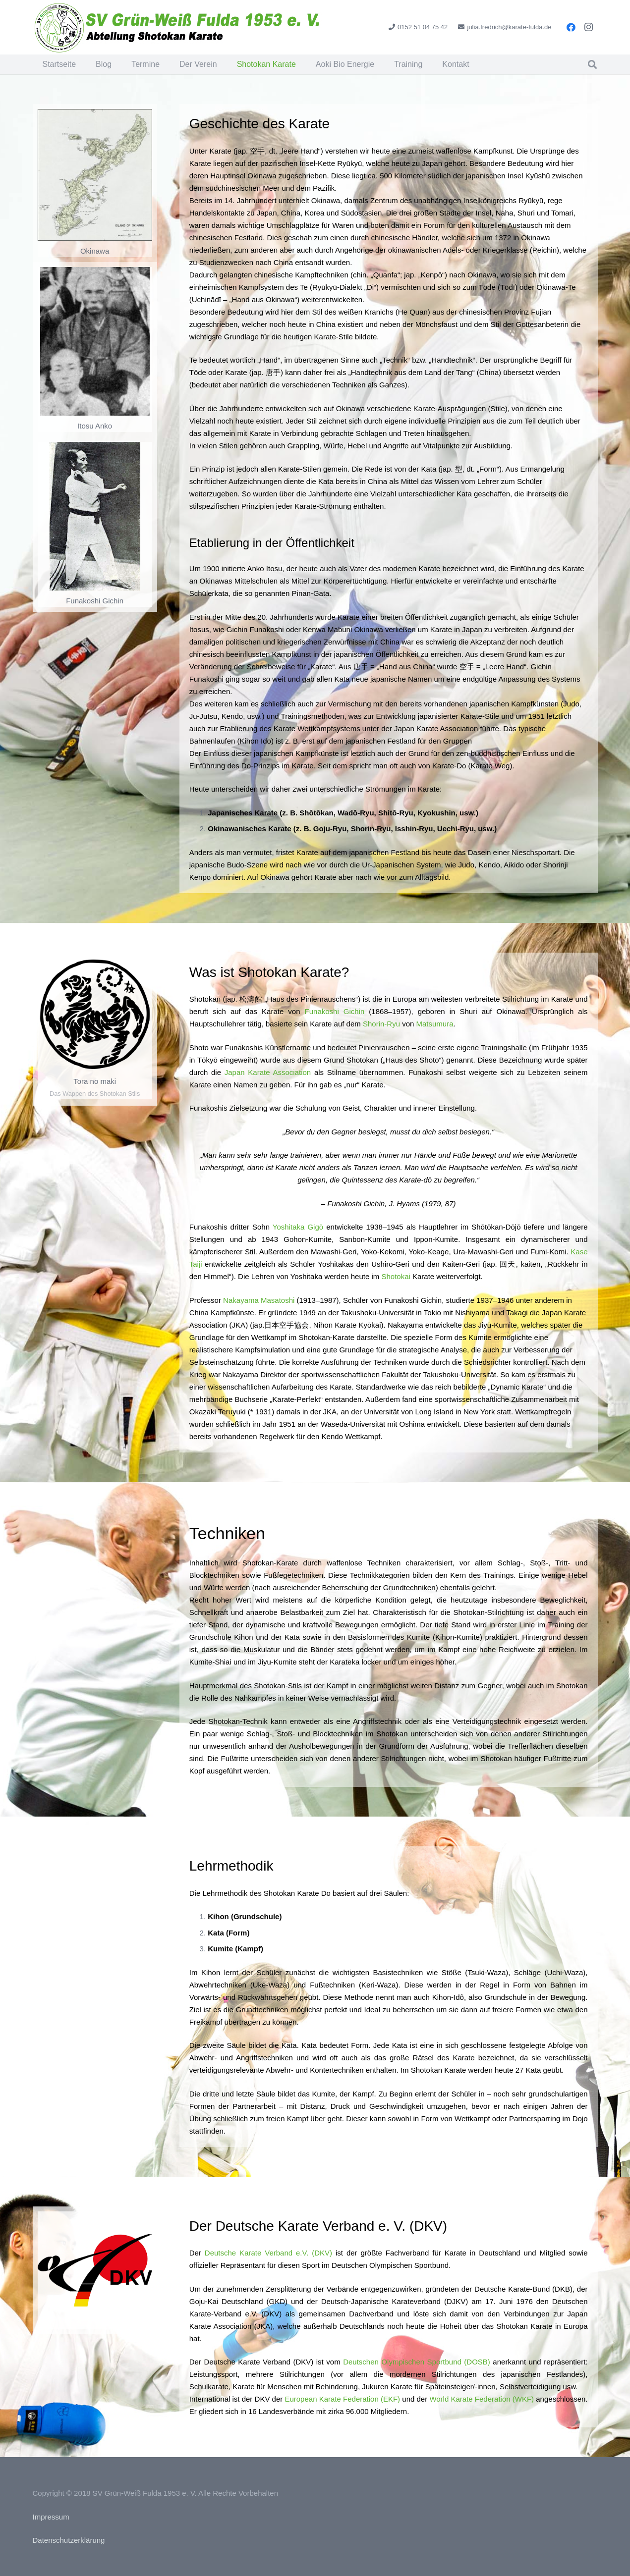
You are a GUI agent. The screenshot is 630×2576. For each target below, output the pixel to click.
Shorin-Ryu (381, 1024)
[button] (592, 64)
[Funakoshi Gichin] (95, 516)
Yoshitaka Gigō (298, 1227)
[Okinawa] (95, 175)
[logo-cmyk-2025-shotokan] (178, 27)
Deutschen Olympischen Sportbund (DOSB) (416, 2362)
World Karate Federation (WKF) (481, 2399)
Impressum (51, 2517)
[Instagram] (589, 27)
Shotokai (395, 1276)
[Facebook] (571, 27)
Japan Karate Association (268, 1072)
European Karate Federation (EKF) (342, 2399)
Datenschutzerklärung (69, 2540)
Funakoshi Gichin (335, 1011)
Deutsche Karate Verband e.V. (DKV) (268, 2253)
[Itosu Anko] (95, 341)
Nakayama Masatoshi (258, 1300)
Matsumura (435, 1024)
